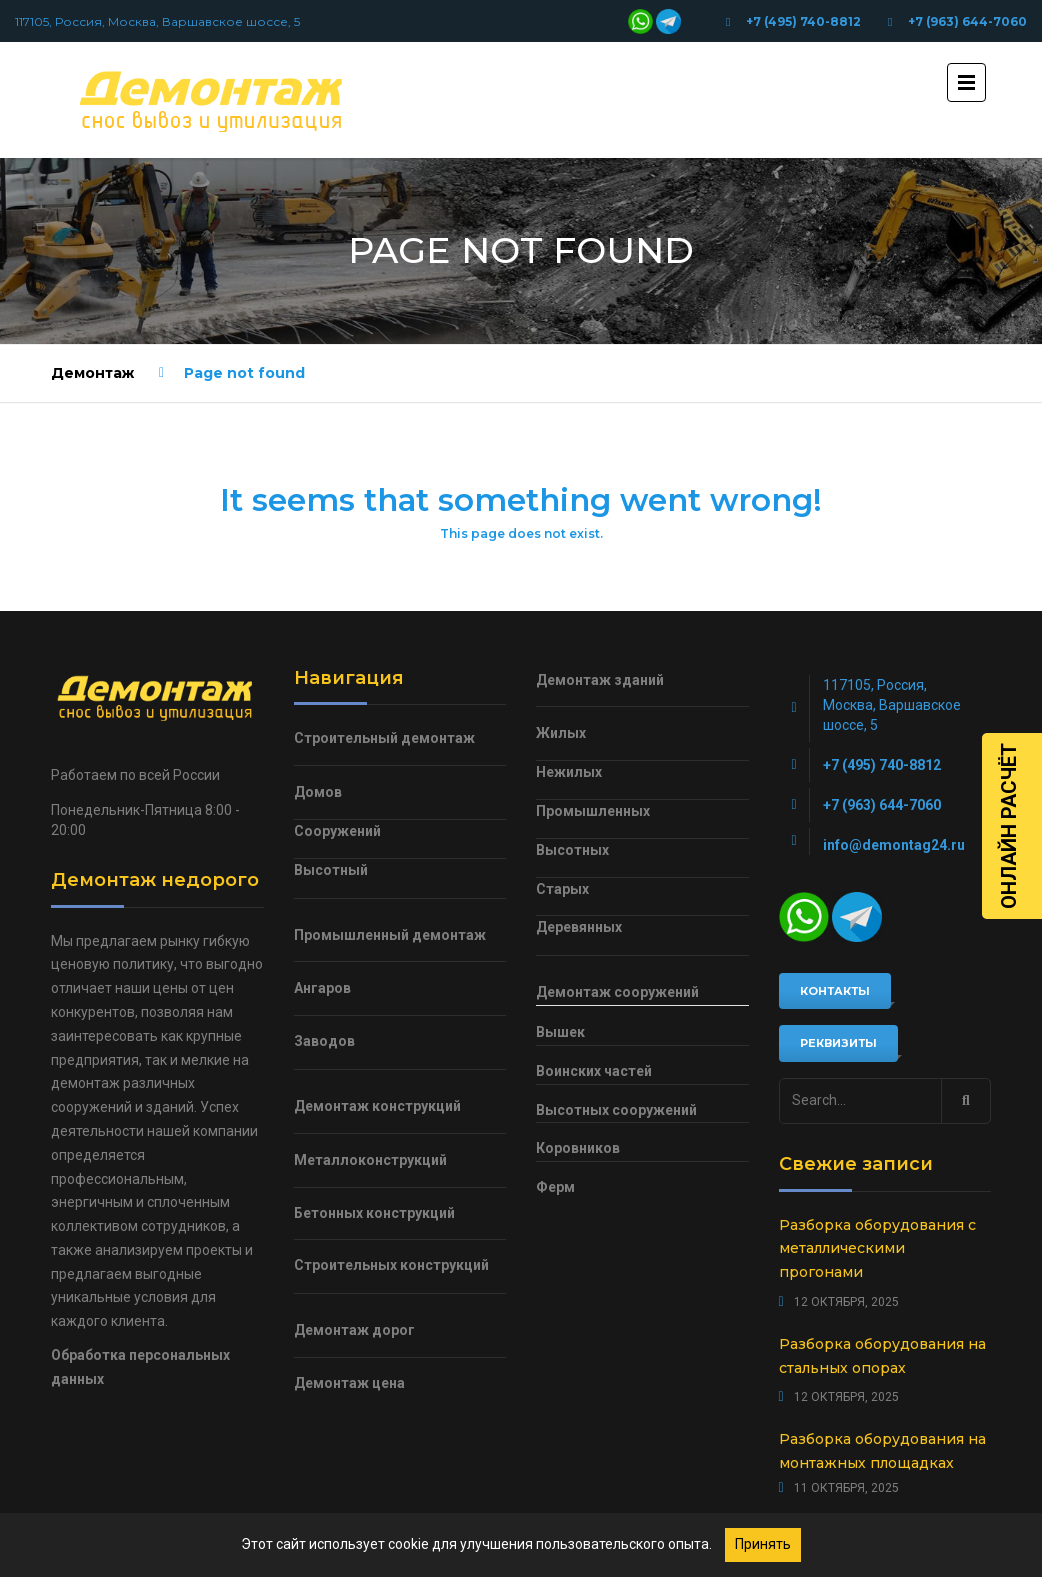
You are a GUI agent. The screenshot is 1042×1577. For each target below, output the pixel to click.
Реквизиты (838, 1043)
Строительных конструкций (391, 1265)
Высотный (331, 870)
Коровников (578, 1148)
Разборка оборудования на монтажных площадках (882, 1451)
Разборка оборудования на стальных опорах (882, 1356)
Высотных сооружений (616, 1110)
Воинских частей (594, 1071)
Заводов (324, 1041)
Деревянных (579, 927)
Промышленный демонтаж (390, 935)
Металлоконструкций (370, 1160)
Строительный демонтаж (384, 738)
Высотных (572, 850)
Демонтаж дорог (354, 1330)
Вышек (560, 1032)
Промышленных (593, 811)
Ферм (555, 1187)
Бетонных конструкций (374, 1213)
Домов (318, 792)
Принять (763, 1544)
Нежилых (569, 772)
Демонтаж (92, 373)
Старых (562, 889)
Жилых (561, 733)
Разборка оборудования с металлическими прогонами (877, 1249)
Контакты (835, 991)
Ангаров (322, 988)
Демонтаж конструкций (377, 1106)
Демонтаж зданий (600, 680)
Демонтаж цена (349, 1383)
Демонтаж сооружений (617, 992)
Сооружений (337, 831)
